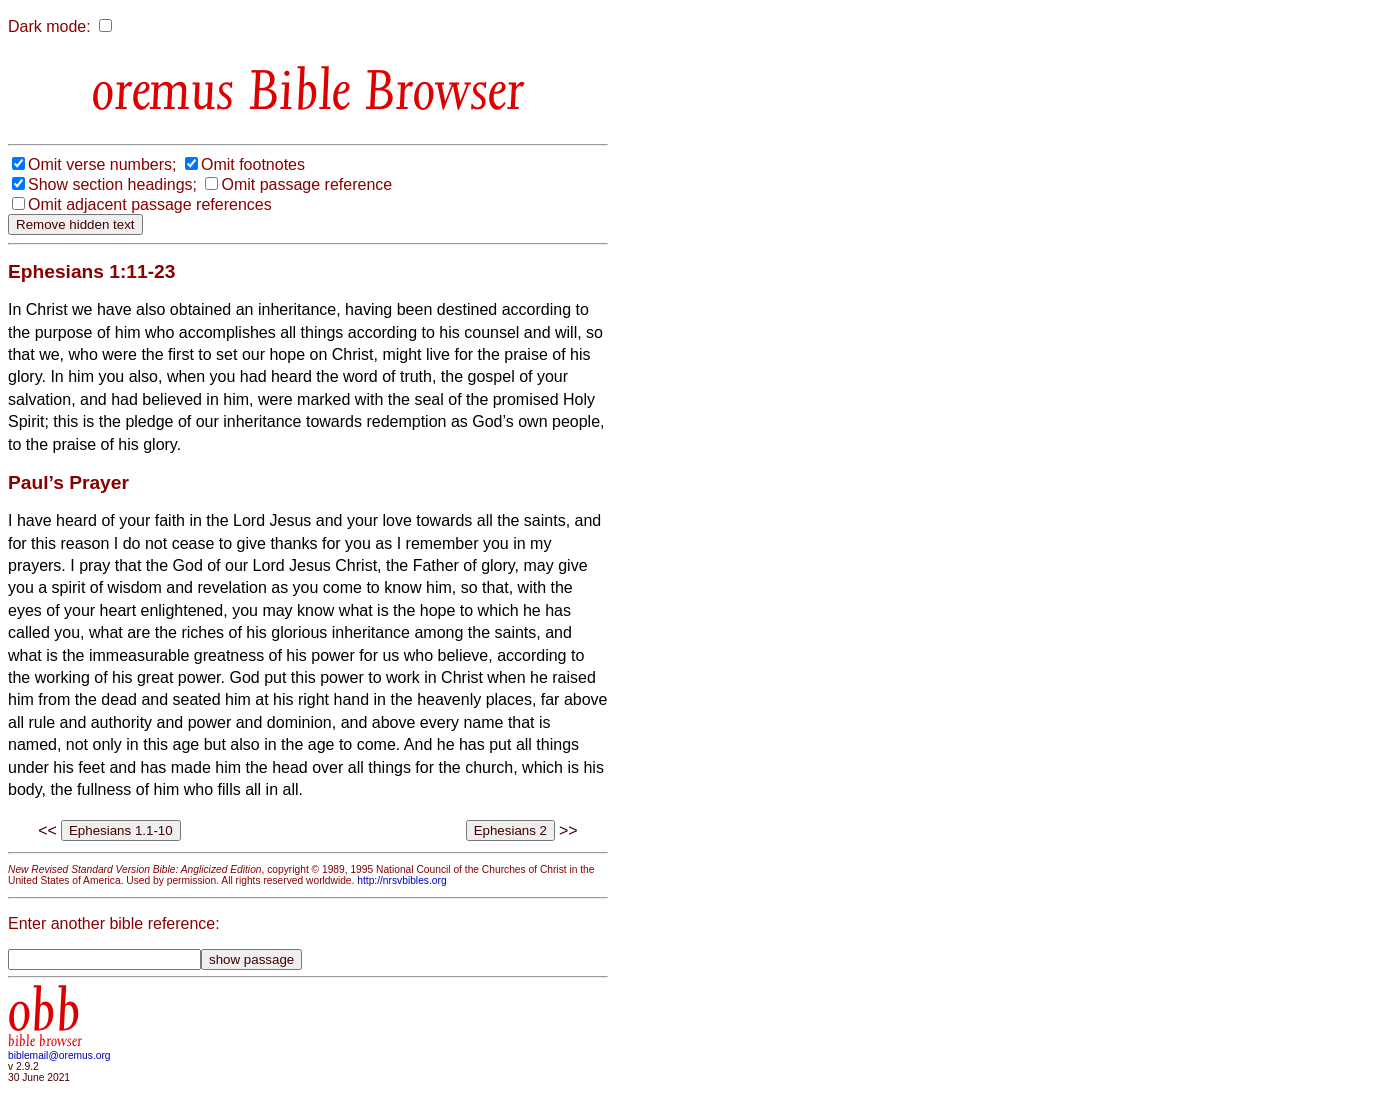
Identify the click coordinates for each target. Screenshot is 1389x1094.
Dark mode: (49, 26)
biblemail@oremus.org (59, 1055)
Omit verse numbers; (102, 164)
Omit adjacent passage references (150, 204)
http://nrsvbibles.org (401, 880)
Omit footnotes (253, 164)
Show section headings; (112, 184)
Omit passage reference (306, 184)
